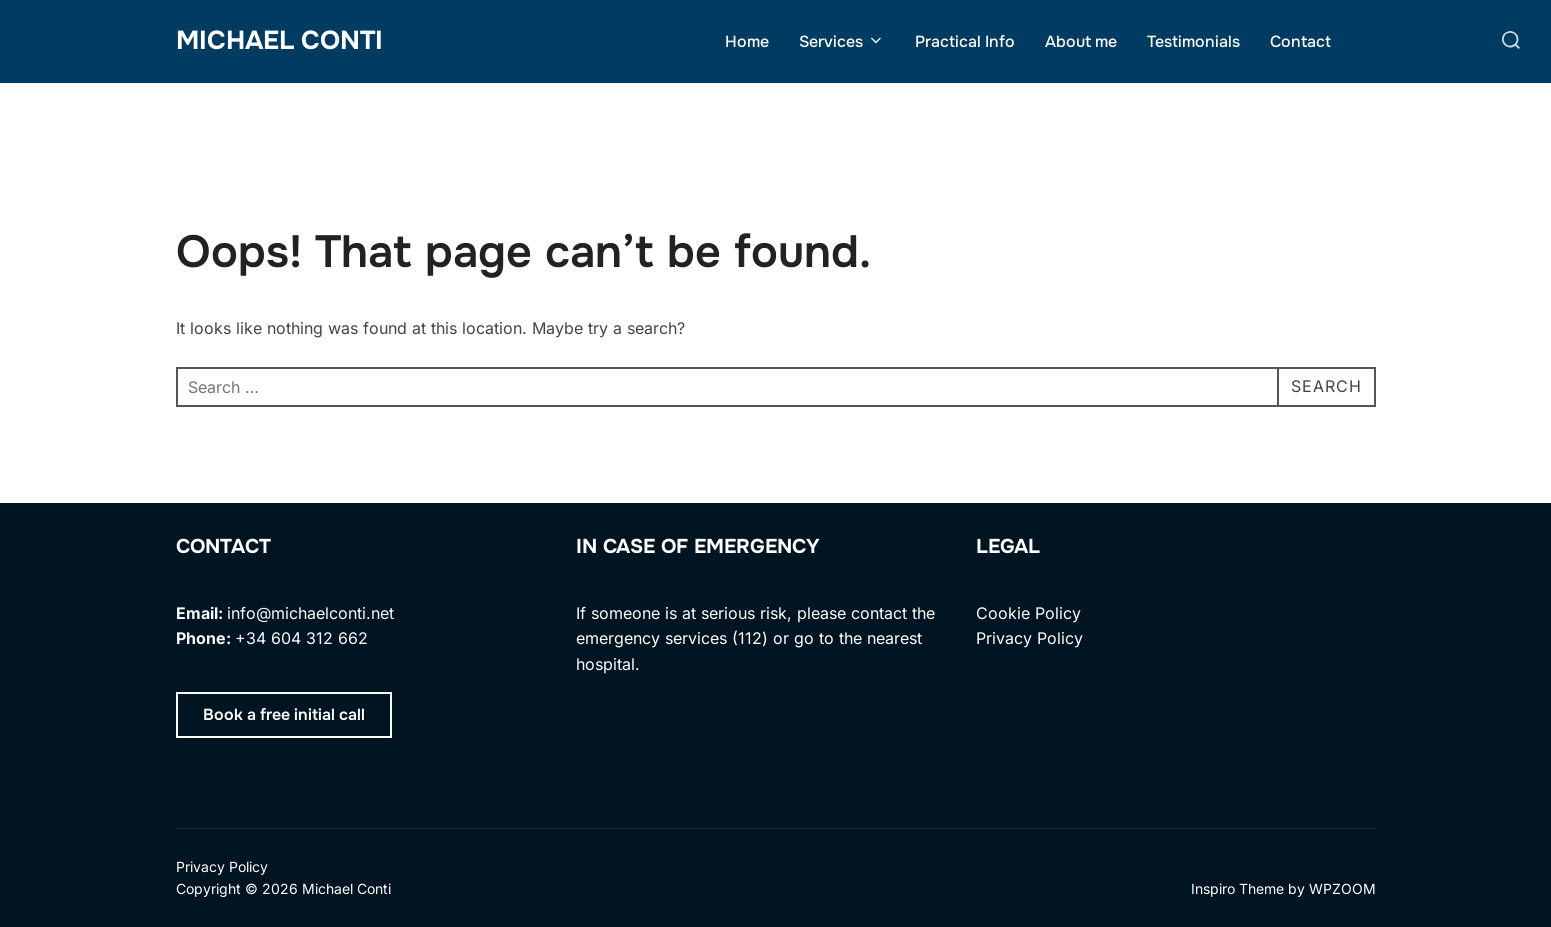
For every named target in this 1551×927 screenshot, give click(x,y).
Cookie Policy (1028, 613)
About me (1081, 41)
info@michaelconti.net (310, 613)
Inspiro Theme (1237, 888)
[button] (284, 715)
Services (842, 41)
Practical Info (965, 41)
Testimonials (1193, 41)
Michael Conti (279, 40)
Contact (1300, 41)
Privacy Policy (1029, 638)
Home (747, 41)
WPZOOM (1342, 888)
